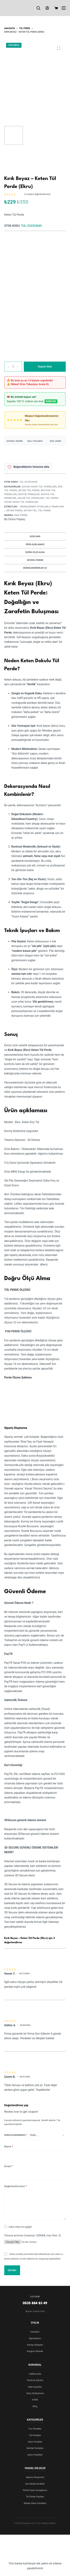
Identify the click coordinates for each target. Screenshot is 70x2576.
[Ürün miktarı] (13, 367)
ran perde (21, 515)
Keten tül (30, 510)
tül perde (44, 510)
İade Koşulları (35, 2386)
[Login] (47, 8)
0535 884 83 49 (35, 2303)
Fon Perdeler (35, 2428)
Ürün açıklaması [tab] (35, 544)
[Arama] (38, 8)
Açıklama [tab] (35, 536)
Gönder (12, 2270)
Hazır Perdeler (35, 2441)
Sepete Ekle (45, 366)
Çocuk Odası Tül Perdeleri (39, 486)
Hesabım (35, 2331)
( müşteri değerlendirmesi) (37, 194)
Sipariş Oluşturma (35, 2477)
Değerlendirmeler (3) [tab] (35, 568)
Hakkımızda (35, 2373)
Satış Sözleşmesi (35, 2393)
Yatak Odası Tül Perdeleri (21, 502)
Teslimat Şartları (35, 2380)
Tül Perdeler (35, 2435)
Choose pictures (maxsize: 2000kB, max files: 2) (32, 2235)
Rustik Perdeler (29, 494)
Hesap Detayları (35, 2344)
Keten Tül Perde (29, 490)
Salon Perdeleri (35, 2454)
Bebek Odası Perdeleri (35, 2503)
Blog (35, 2406)
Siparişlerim (35, 2338)
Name (8, 2146)
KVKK (28, 2226)
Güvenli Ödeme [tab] (35, 560)
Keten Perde (14, 510)
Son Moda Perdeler (35, 2483)
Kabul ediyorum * (20, 2226)
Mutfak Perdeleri (34, 2448)
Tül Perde (51, 498)
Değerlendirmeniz (15, 2186)
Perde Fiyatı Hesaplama (35, 2490)
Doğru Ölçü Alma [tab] (35, 552)
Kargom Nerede (35, 2351)
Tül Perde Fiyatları (35, 2496)
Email (8, 2166)
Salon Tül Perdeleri (31, 498)
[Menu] (63, 8)
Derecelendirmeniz (15, 2135)
